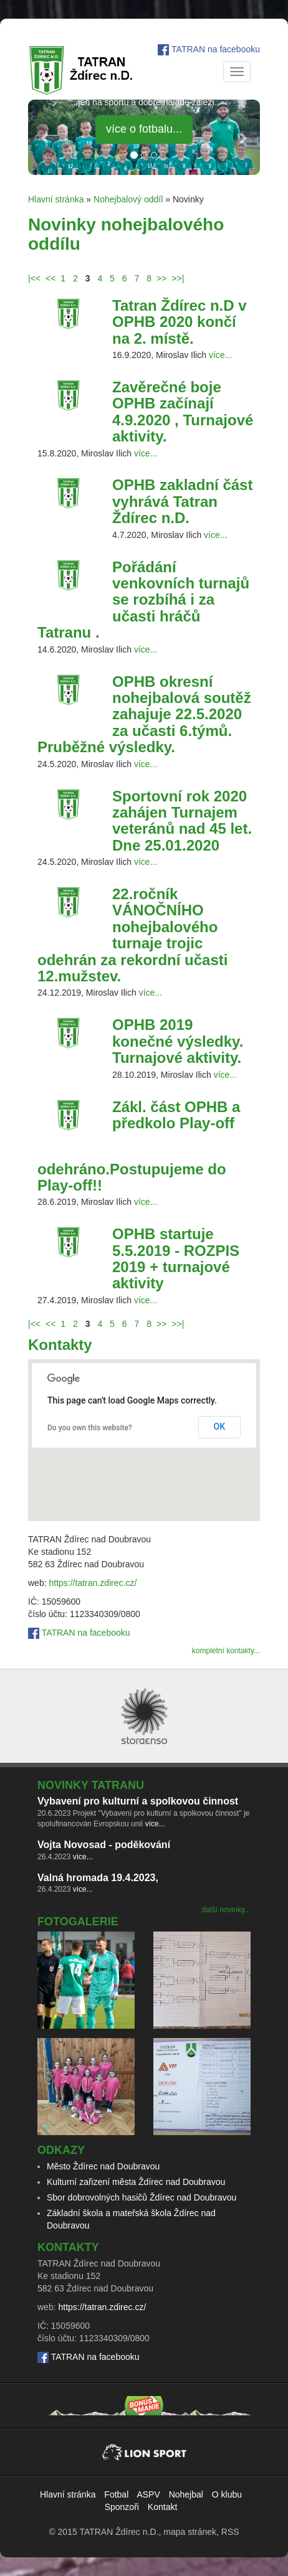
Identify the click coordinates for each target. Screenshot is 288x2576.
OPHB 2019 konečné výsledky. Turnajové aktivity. (177, 1041)
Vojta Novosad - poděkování (103, 1844)
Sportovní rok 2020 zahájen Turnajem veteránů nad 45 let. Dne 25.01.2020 (182, 821)
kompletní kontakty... (226, 1650)
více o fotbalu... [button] (144, 129)
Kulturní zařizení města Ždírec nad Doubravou (136, 2182)
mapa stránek (189, 2532)
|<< (34, 278)
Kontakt (162, 2507)
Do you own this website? (89, 1427)
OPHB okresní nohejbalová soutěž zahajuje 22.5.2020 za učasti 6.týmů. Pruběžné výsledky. (144, 714)
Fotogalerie (77, 1921)
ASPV (148, 2494)
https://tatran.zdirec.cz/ (93, 1583)
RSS (230, 2532)
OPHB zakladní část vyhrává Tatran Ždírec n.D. (182, 501)
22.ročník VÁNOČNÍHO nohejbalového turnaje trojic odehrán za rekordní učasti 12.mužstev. (132, 934)
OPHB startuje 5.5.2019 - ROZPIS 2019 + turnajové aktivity (175, 1258)
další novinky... (226, 1909)
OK (220, 1427)
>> (161, 278)
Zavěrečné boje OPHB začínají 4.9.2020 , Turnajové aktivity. (182, 412)
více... (220, 355)
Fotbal (116, 2494)
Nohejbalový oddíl (128, 199)
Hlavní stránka (56, 199)
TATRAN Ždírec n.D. (118, 2532)
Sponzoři (122, 2507)
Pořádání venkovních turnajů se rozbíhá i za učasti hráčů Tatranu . (143, 600)
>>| (177, 278)
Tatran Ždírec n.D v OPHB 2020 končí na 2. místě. (179, 322)
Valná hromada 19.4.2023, (97, 1877)
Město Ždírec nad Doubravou (103, 2166)
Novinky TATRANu (90, 1785)
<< (50, 278)
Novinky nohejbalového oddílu (126, 234)
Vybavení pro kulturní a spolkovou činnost (137, 1801)
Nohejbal (186, 2494)
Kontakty (60, 1344)
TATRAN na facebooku (215, 49)
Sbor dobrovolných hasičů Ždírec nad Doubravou (141, 2197)
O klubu (227, 2494)
